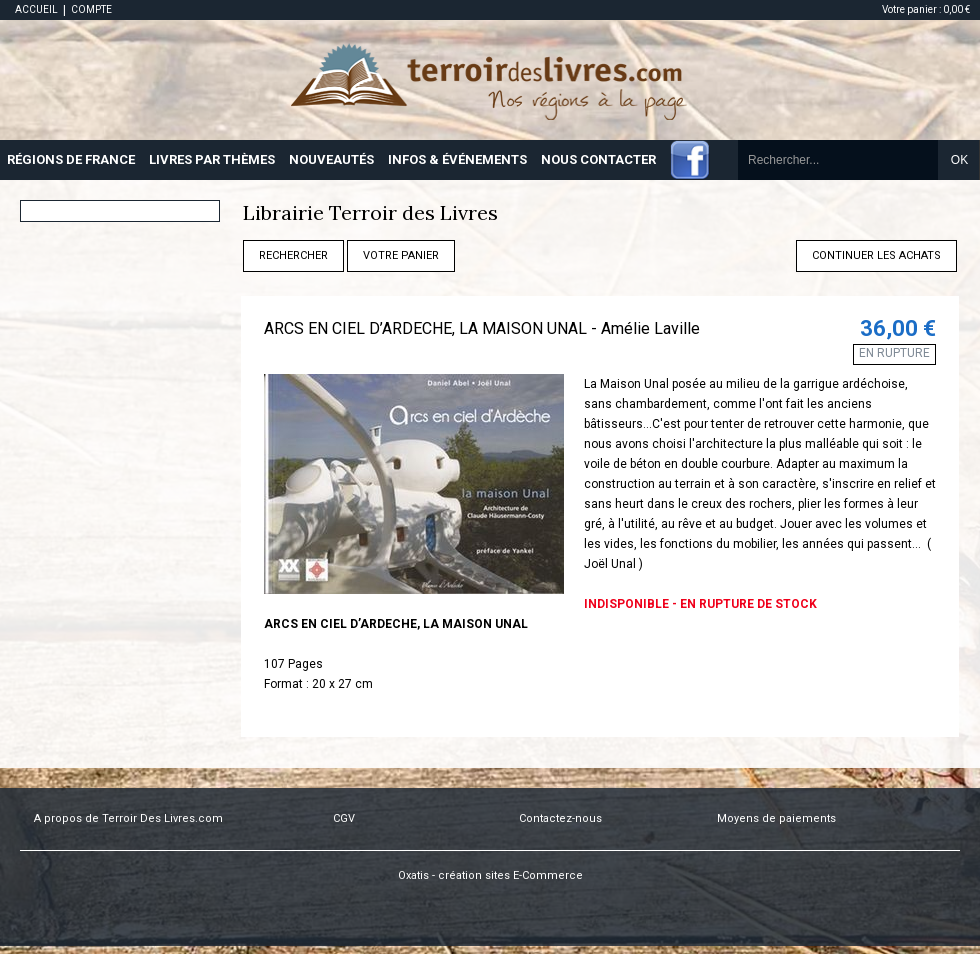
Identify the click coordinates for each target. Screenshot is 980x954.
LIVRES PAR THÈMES (212, 159)
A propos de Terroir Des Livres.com (128, 818)
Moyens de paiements (776, 818)
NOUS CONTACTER (598, 159)
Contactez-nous (560, 818)
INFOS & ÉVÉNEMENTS (457, 159)
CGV (344, 818)
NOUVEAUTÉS (331, 159)
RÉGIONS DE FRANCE (71, 159)
